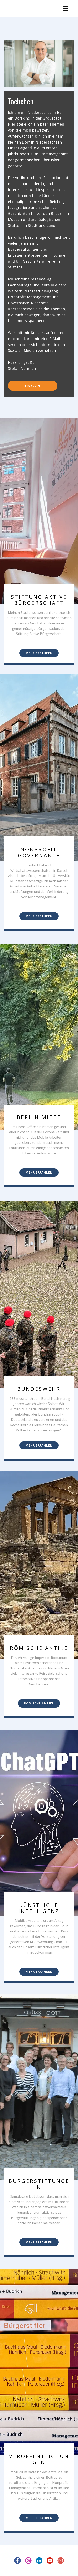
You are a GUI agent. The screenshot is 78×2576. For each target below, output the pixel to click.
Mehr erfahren (39, 653)
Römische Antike (39, 1703)
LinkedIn (32, 386)
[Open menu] (68, 8)
